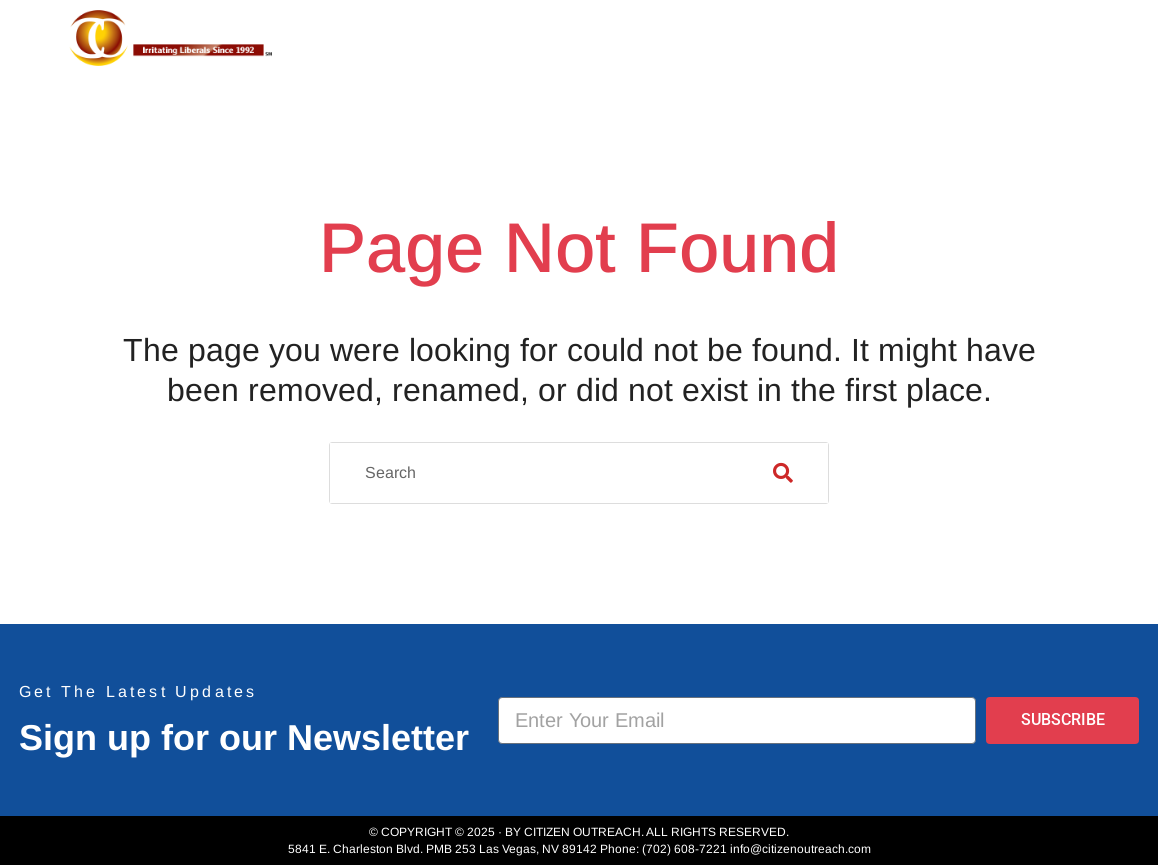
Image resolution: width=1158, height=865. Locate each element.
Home (476, 43)
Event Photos (882, 43)
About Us (583, 43)
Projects (716, 43)
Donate (1028, 43)
